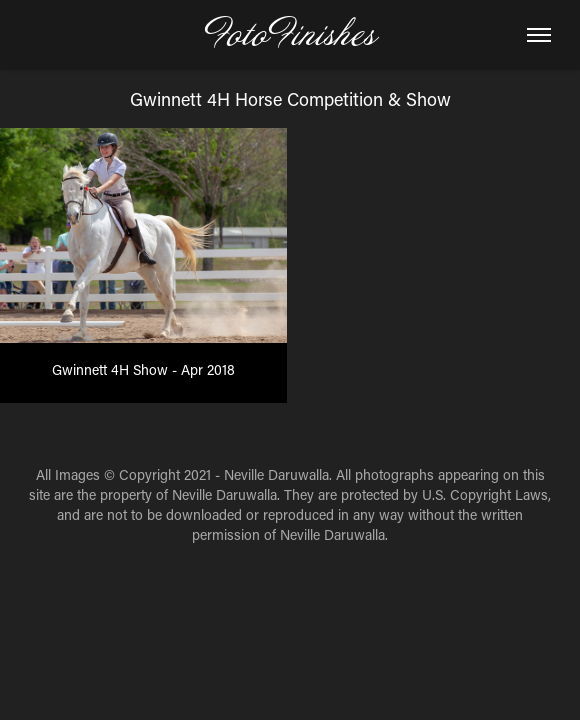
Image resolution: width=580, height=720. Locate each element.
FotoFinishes (290, 35)
